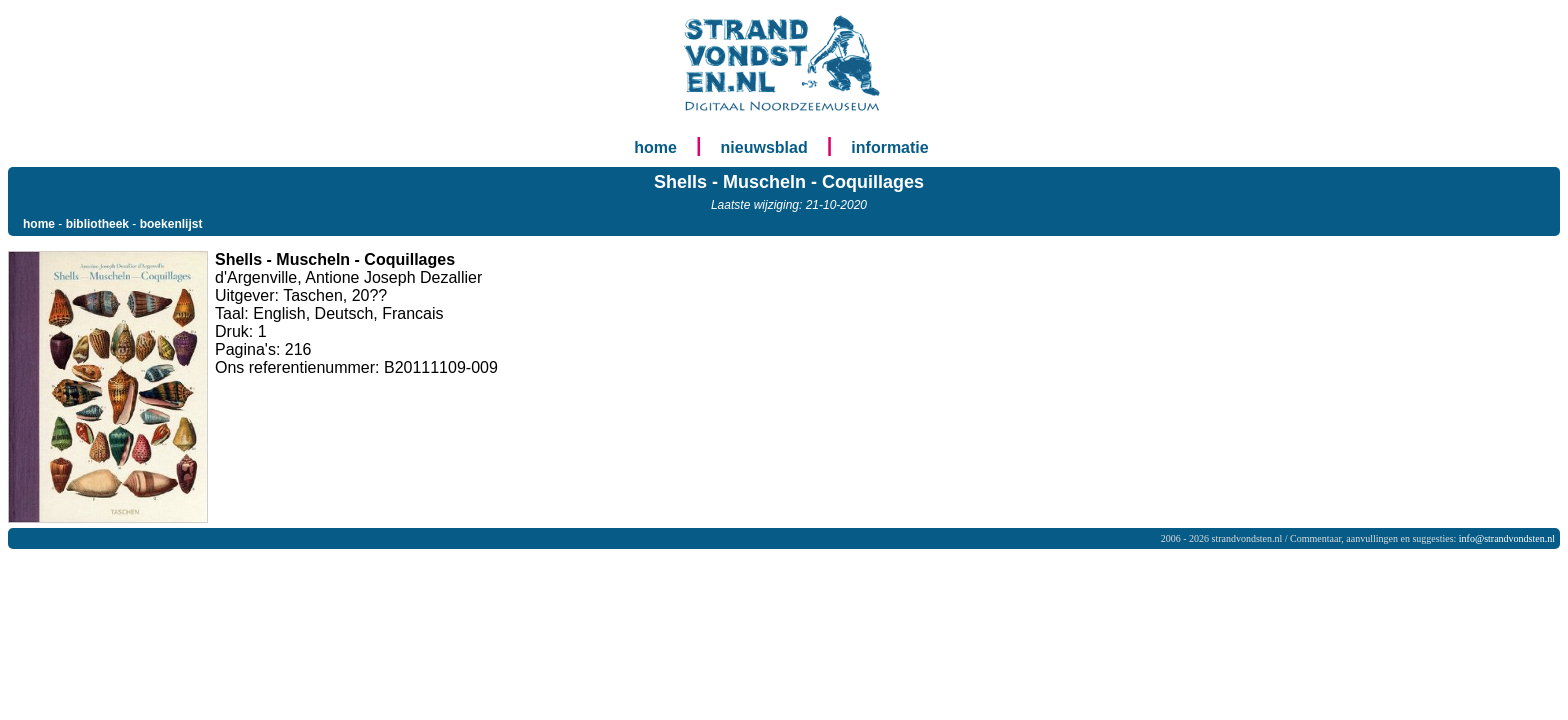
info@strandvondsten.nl (1507, 538)
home (655, 147)
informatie (889, 147)
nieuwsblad (764, 147)
